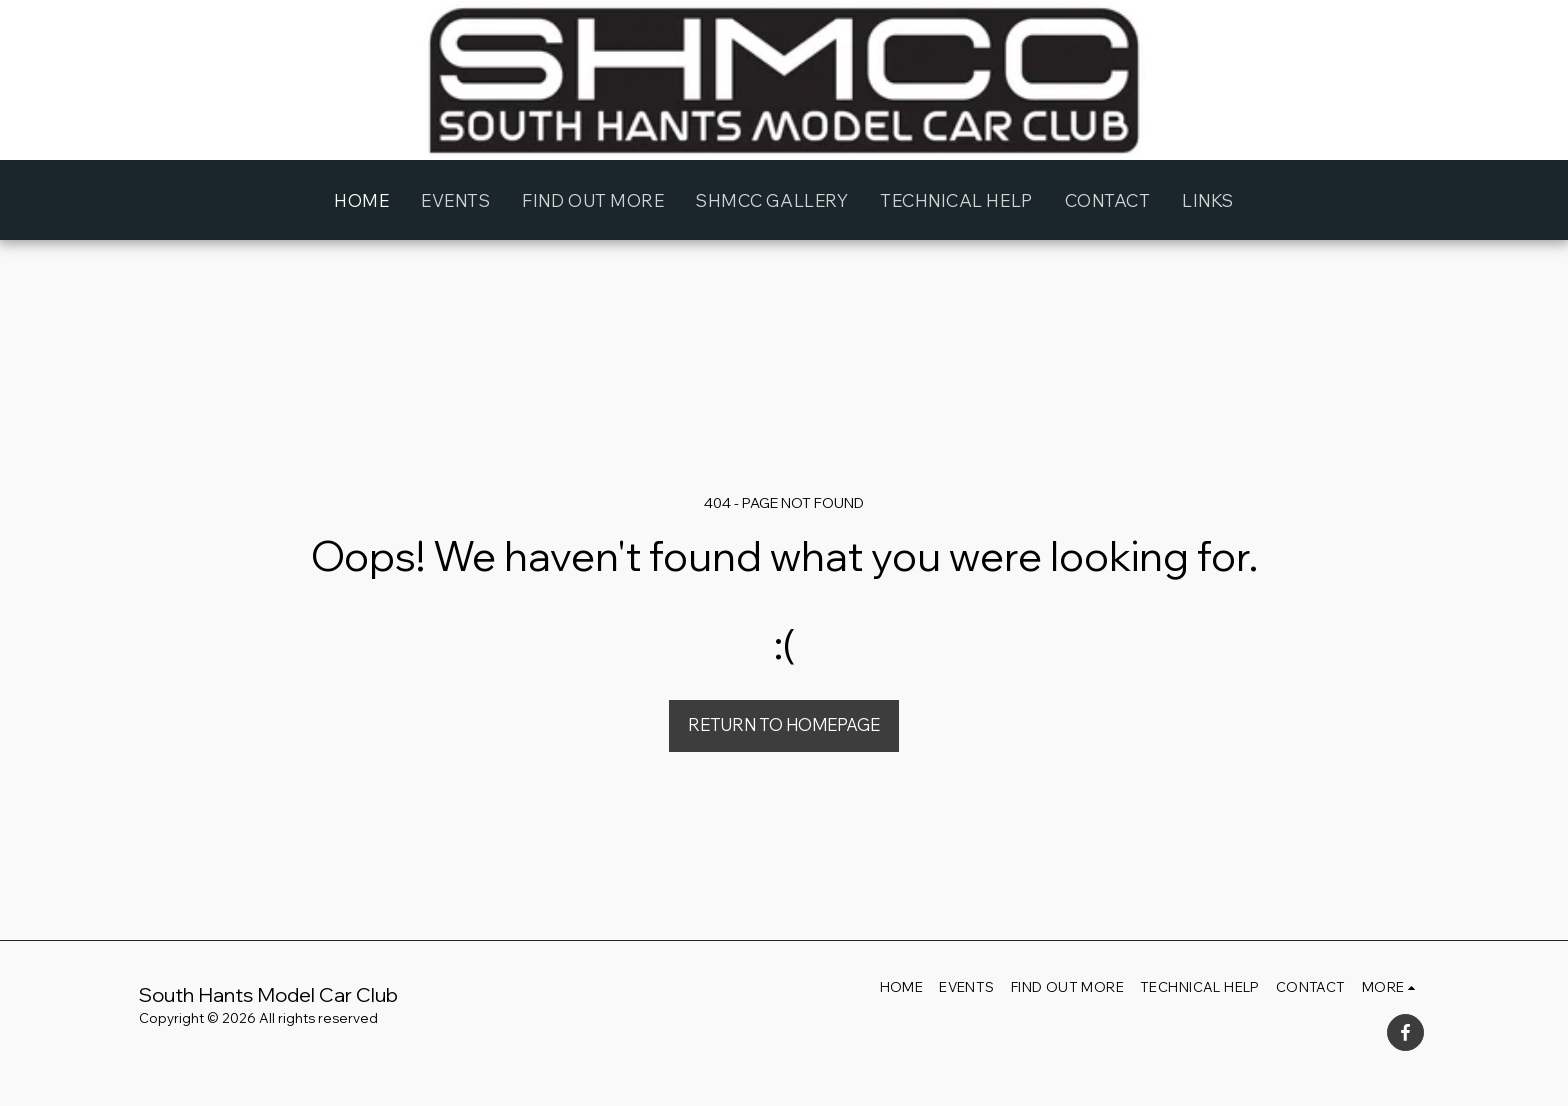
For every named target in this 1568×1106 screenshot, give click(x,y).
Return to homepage (784, 724)
